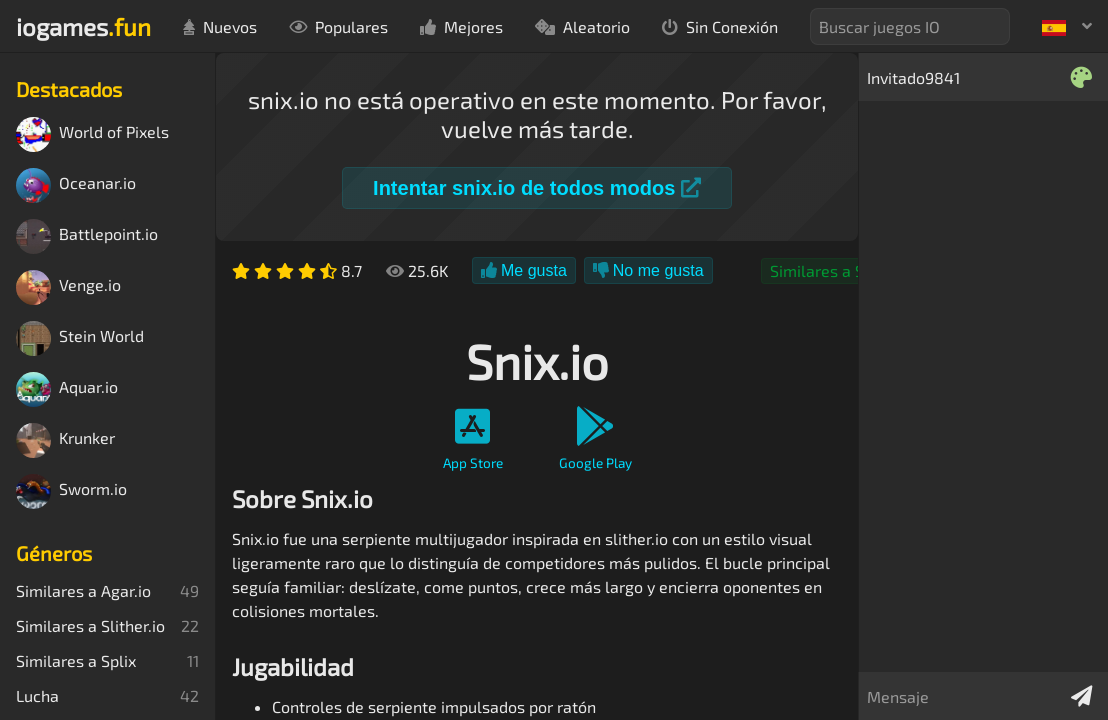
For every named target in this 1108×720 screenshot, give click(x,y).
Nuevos (220, 26)
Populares (338, 26)
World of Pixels (92, 134)
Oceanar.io (76, 185)
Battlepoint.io (87, 236)
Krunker (65, 440)
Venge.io (68, 287)
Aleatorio (582, 26)
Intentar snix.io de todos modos (537, 188)
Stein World (80, 338)
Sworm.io (71, 491)
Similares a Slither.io (844, 270)
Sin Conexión (720, 26)
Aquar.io (67, 389)
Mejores (461, 26)
